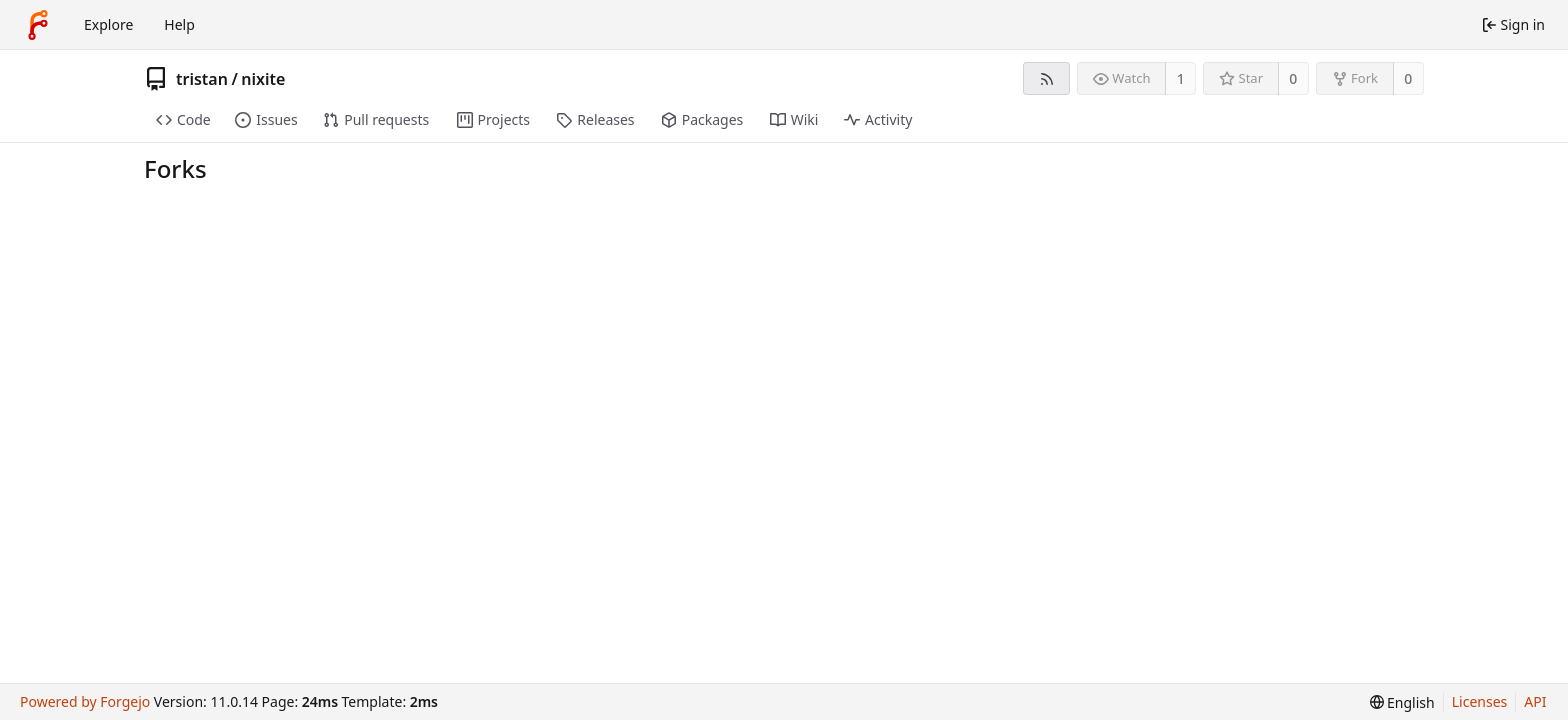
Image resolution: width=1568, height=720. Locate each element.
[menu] (1402, 702)
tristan (202, 79)
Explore (108, 24)
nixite (263, 79)
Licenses (1480, 701)
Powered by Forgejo (85, 701)
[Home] (38, 25)
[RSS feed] (1046, 78)
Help (179, 24)
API (1535, 701)
